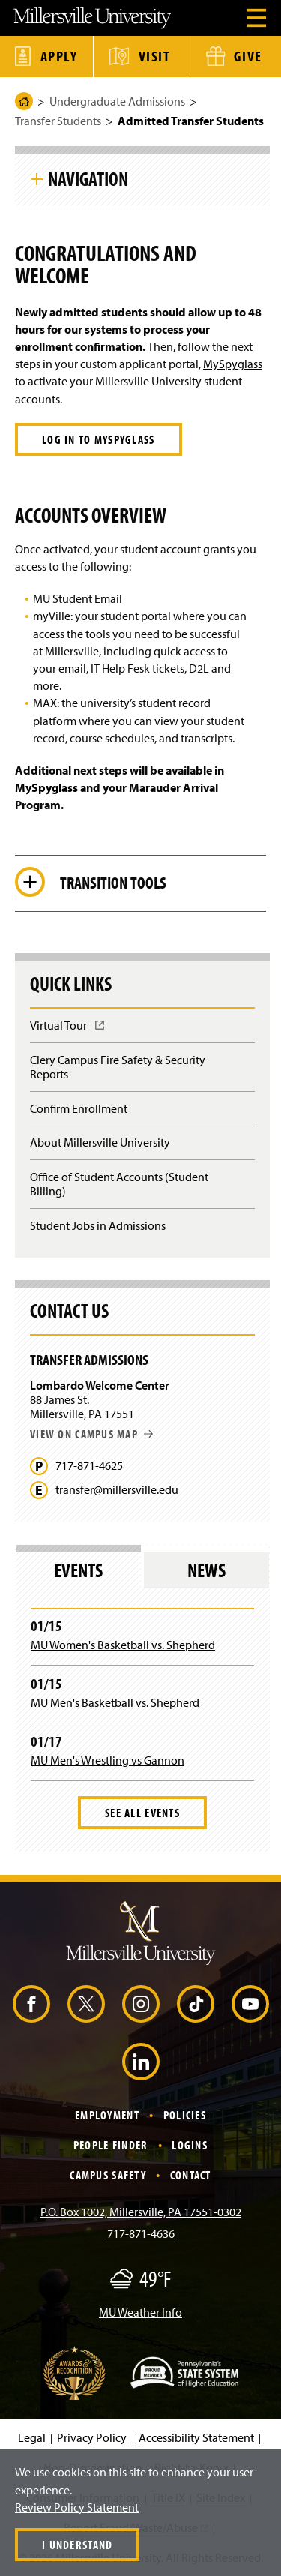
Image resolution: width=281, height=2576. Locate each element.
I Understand (77, 2544)
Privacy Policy (92, 2437)
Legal (32, 2437)
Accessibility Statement (196, 2437)
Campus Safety (108, 2174)
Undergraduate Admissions (117, 101)
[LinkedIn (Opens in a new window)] (141, 2061)
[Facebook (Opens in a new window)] (31, 2004)
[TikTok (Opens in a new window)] (195, 2004)
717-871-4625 (89, 1466)
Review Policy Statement (77, 2507)
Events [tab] (78, 1570)
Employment (107, 2114)
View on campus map (91, 1434)
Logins (190, 2144)
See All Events (142, 1812)
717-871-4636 (141, 2233)
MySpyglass (232, 363)
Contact (190, 2174)
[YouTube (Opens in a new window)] (250, 2004)
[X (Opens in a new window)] (86, 2004)
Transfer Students (58, 120)
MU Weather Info (140, 2312)
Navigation (88, 178)
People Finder (110, 2144)
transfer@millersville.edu (116, 1490)
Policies (184, 2114)
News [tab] (206, 1570)
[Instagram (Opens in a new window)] (141, 2004)
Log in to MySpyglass (98, 439)
